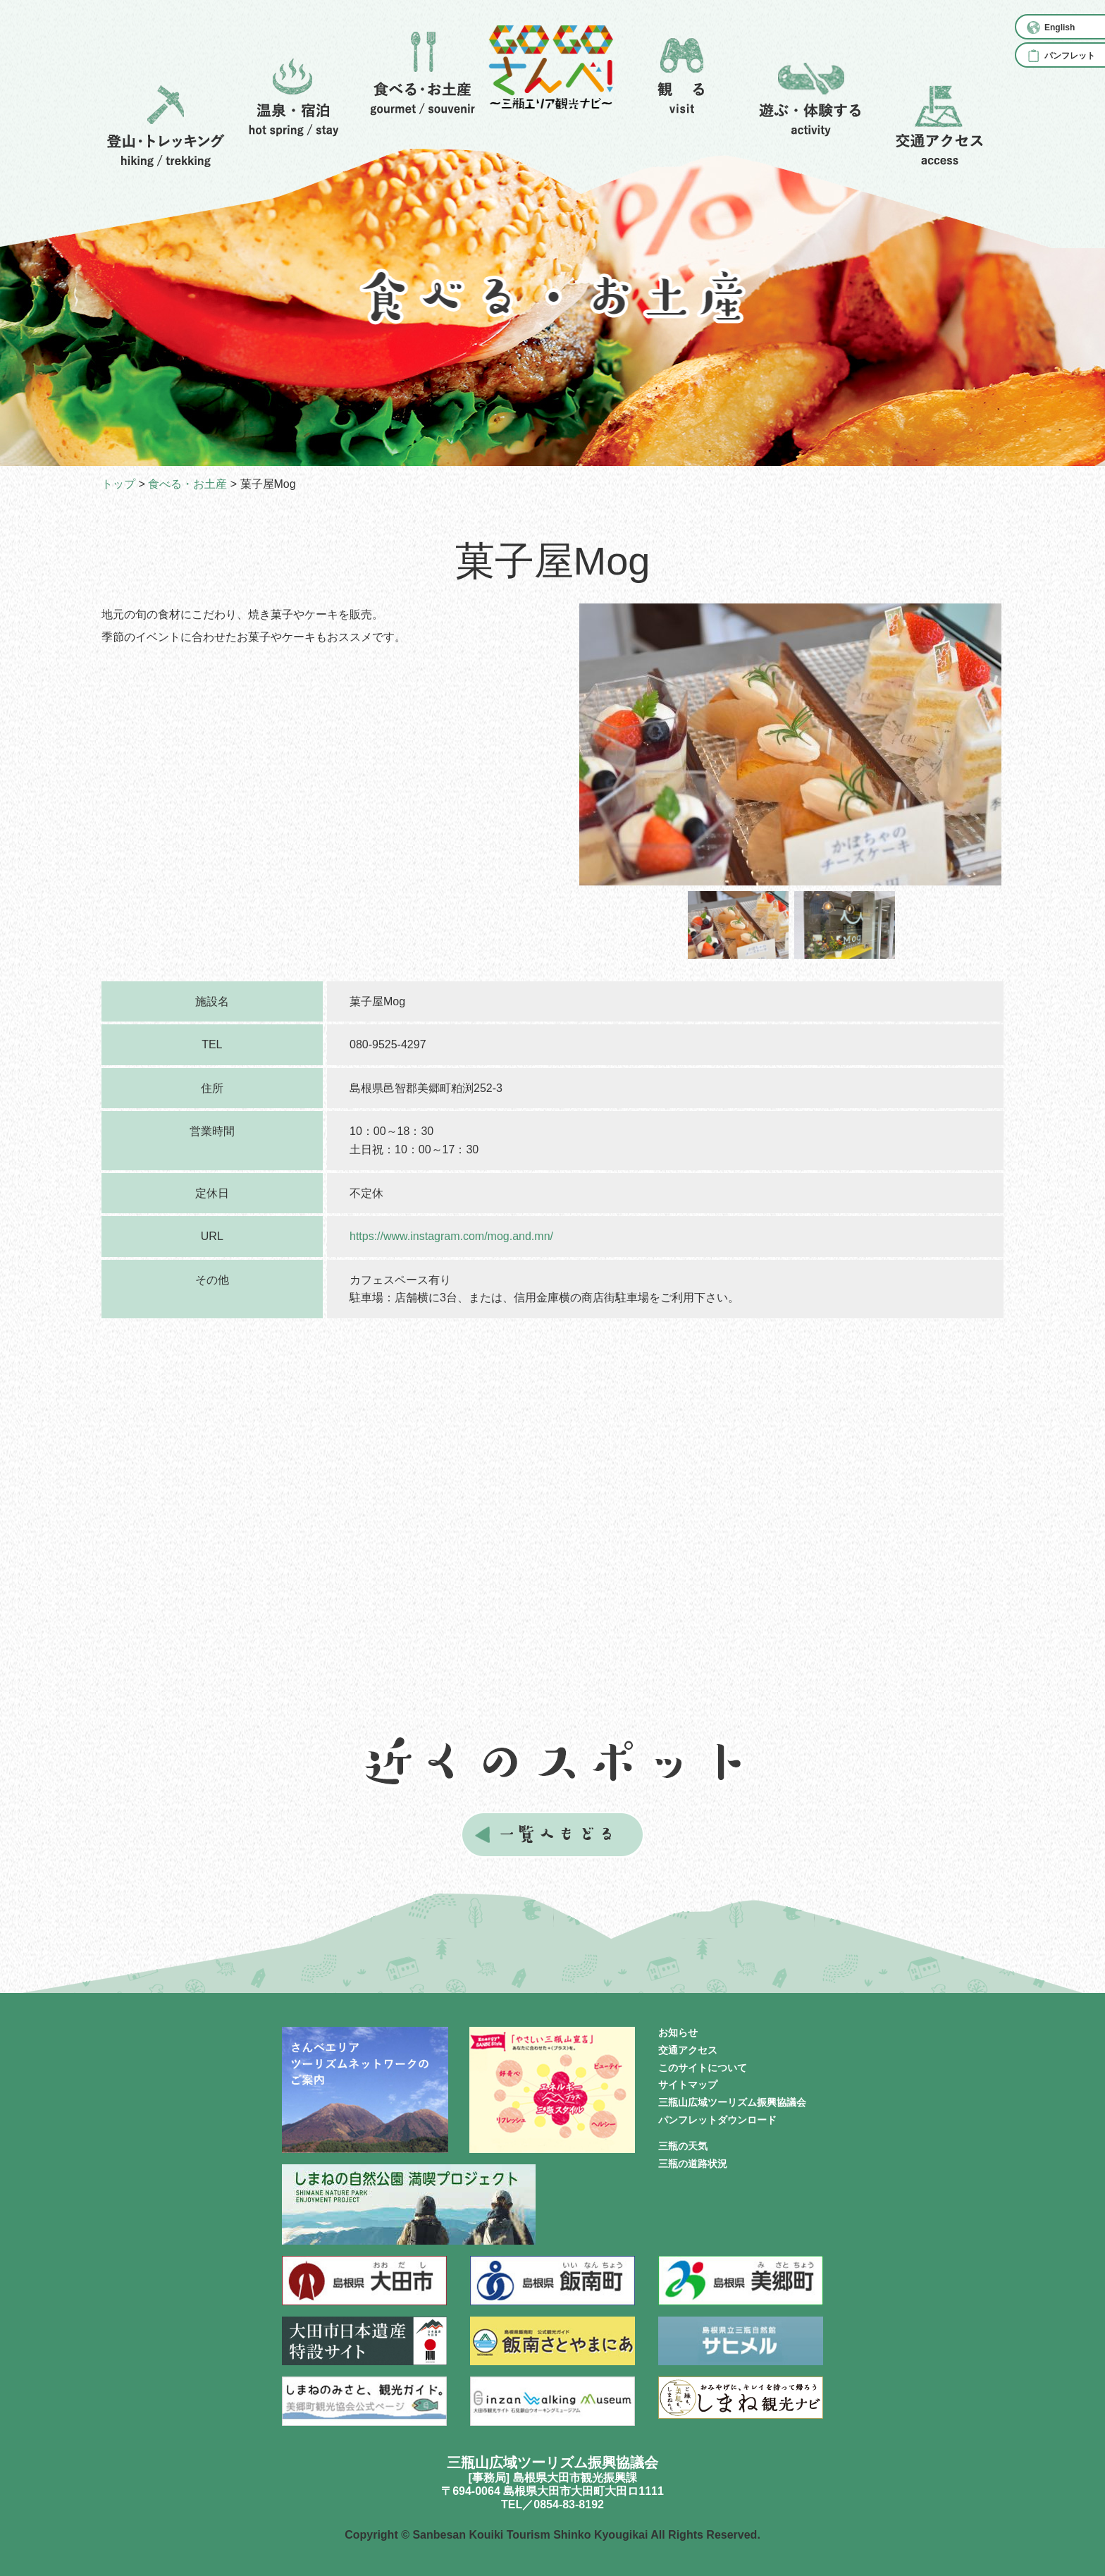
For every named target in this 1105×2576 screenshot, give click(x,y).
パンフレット (1069, 56)
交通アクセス (687, 2050)
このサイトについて (702, 2067)
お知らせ (678, 2032)
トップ (118, 484)
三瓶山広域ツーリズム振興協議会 (732, 2102)
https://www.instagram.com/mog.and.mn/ (451, 1236)
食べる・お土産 (187, 484)
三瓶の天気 (683, 2146)
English (1059, 27)
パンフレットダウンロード (717, 2120)
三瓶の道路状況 (692, 2163)
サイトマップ (687, 2084)
